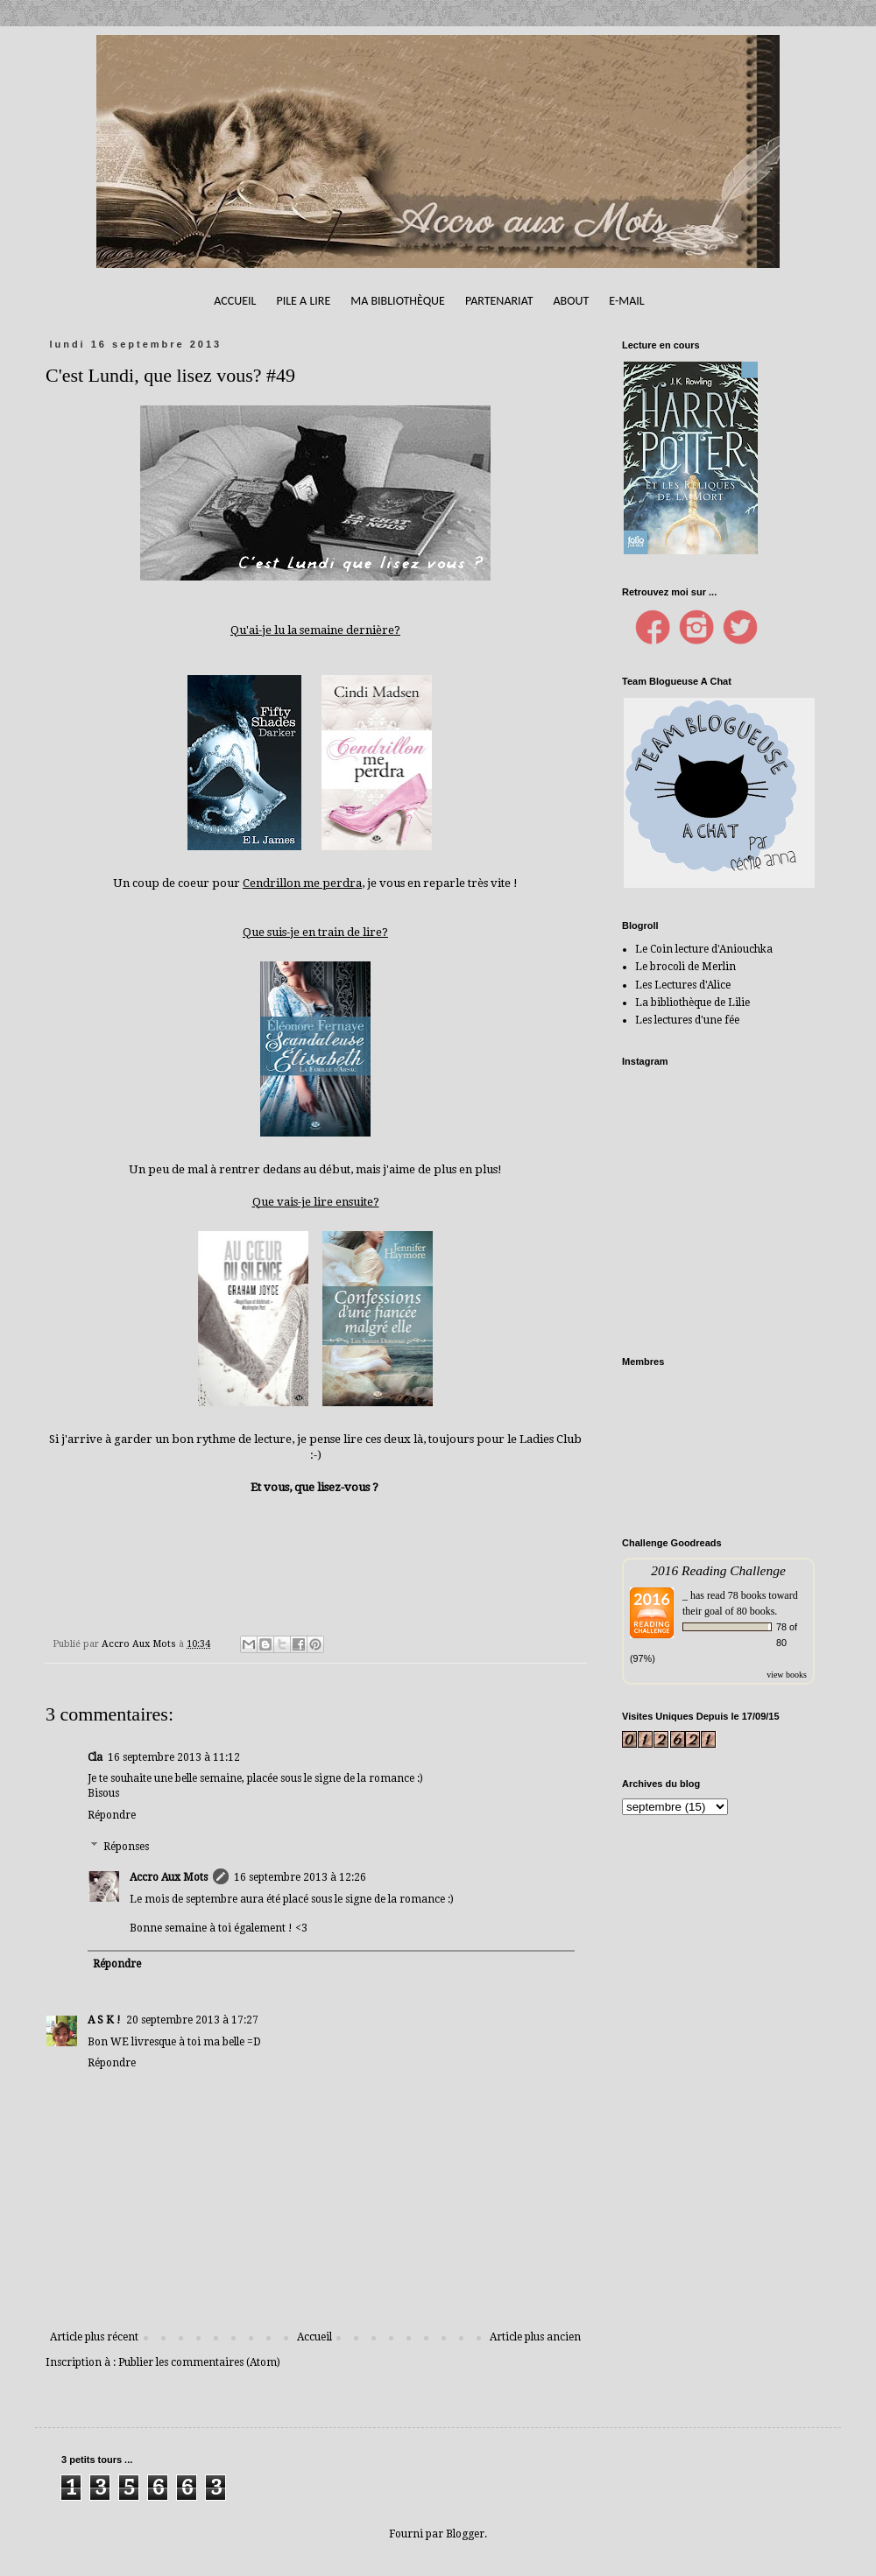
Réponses (126, 1847)
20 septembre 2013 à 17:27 (192, 2020)
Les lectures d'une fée (687, 1020)
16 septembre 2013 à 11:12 (174, 1757)
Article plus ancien (535, 2337)
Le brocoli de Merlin (685, 967)
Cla (95, 1757)
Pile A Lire (303, 300)
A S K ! (104, 2020)
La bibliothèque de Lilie (692, 1002)
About (571, 300)
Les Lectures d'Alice (683, 985)
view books (786, 1674)
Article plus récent (94, 2337)
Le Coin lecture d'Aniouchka (704, 949)
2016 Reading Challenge (718, 1570)
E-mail (626, 300)
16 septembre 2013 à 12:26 (300, 1877)
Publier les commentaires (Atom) (199, 2362)
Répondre (112, 1815)
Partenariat (499, 300)
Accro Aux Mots (169, 1877)
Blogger (465, 2534)
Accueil (235, 300)
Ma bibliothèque (397, 300)
